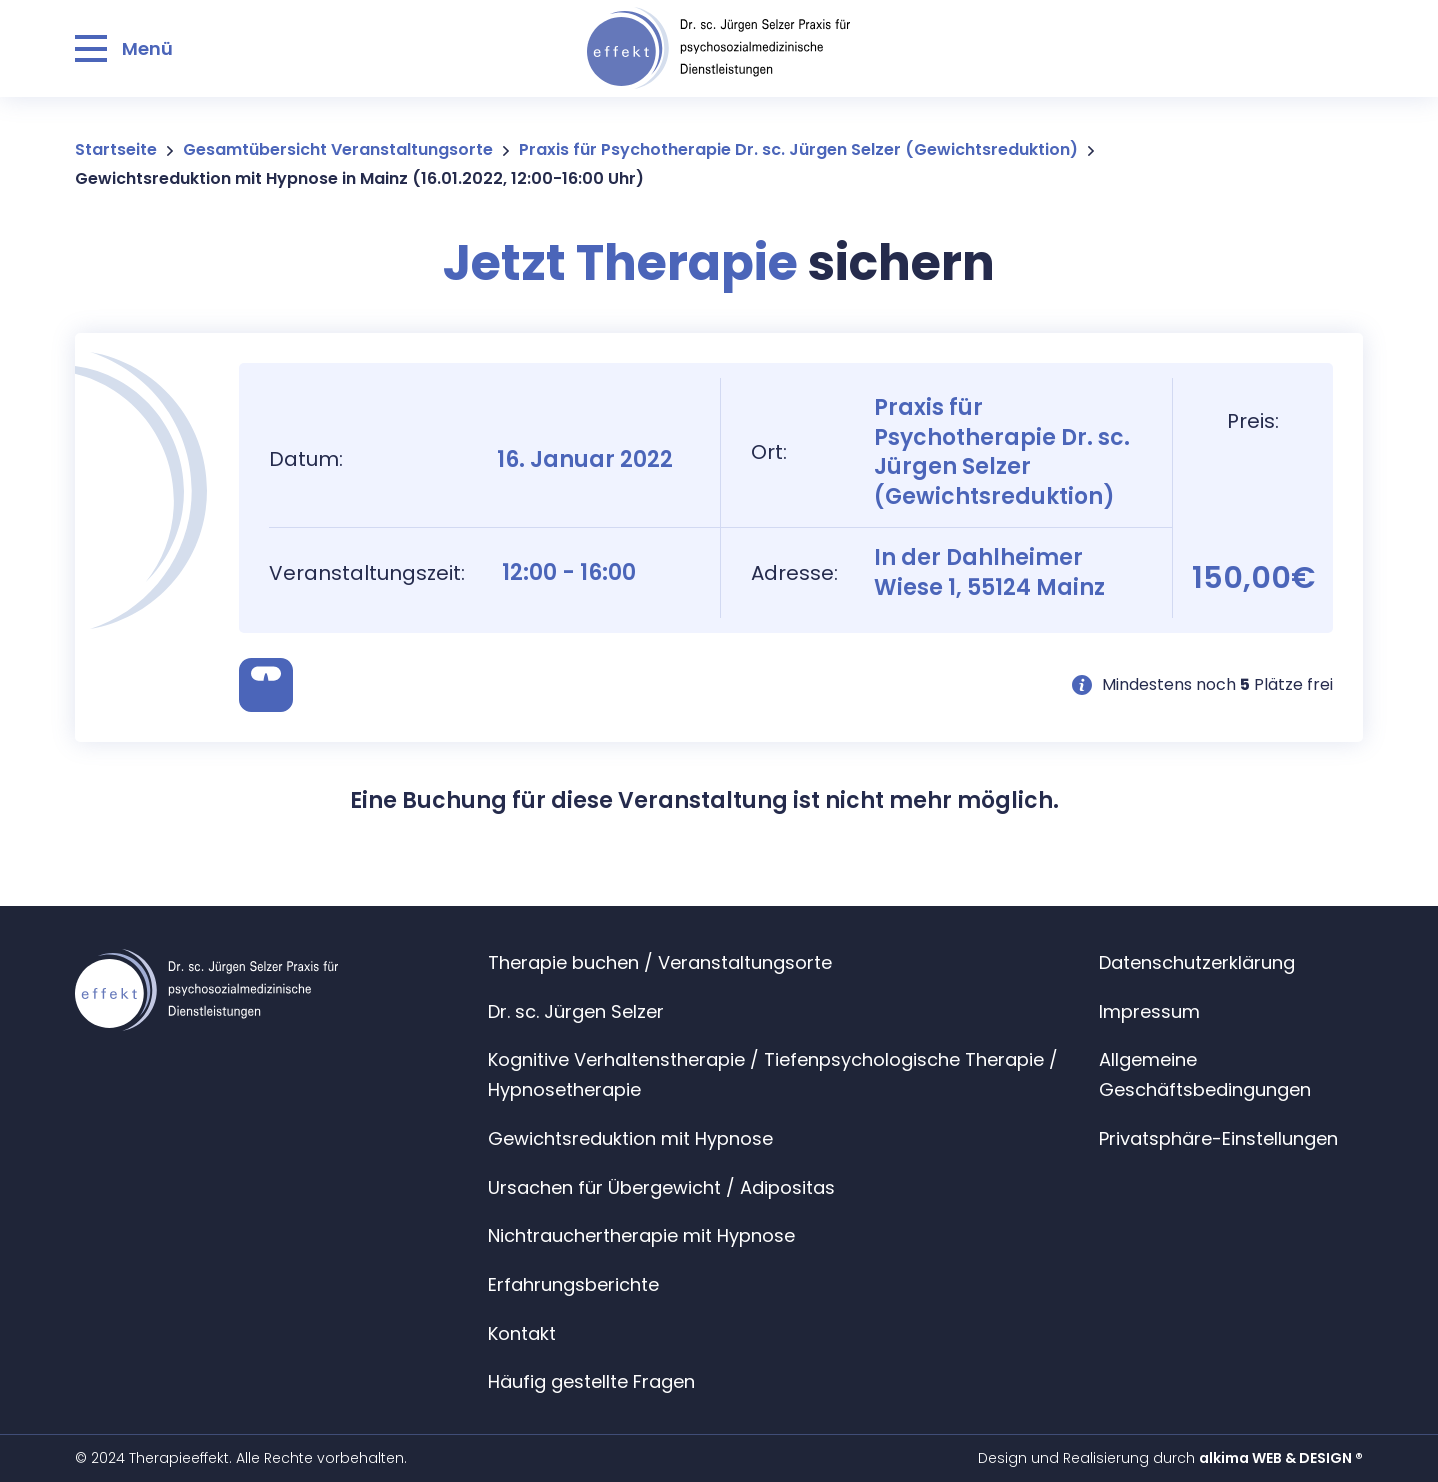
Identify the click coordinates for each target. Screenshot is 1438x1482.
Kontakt (522, 1333)
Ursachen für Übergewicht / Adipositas (661, 1187)
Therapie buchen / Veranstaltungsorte (660, 962)
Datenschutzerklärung (1197, 962)
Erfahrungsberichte (573, 1284)
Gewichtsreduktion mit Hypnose (630, 1138)
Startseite (116, 149)
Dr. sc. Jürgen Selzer (576, 1011)
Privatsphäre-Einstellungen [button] (1218, 1138)
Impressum (1149, 1011)
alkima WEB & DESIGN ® (1281, 1458)
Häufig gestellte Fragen (591, 1381)
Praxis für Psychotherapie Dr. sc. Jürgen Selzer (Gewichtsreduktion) (798, 149)
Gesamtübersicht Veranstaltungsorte (338, 149)
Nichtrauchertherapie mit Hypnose (641, 1235)
